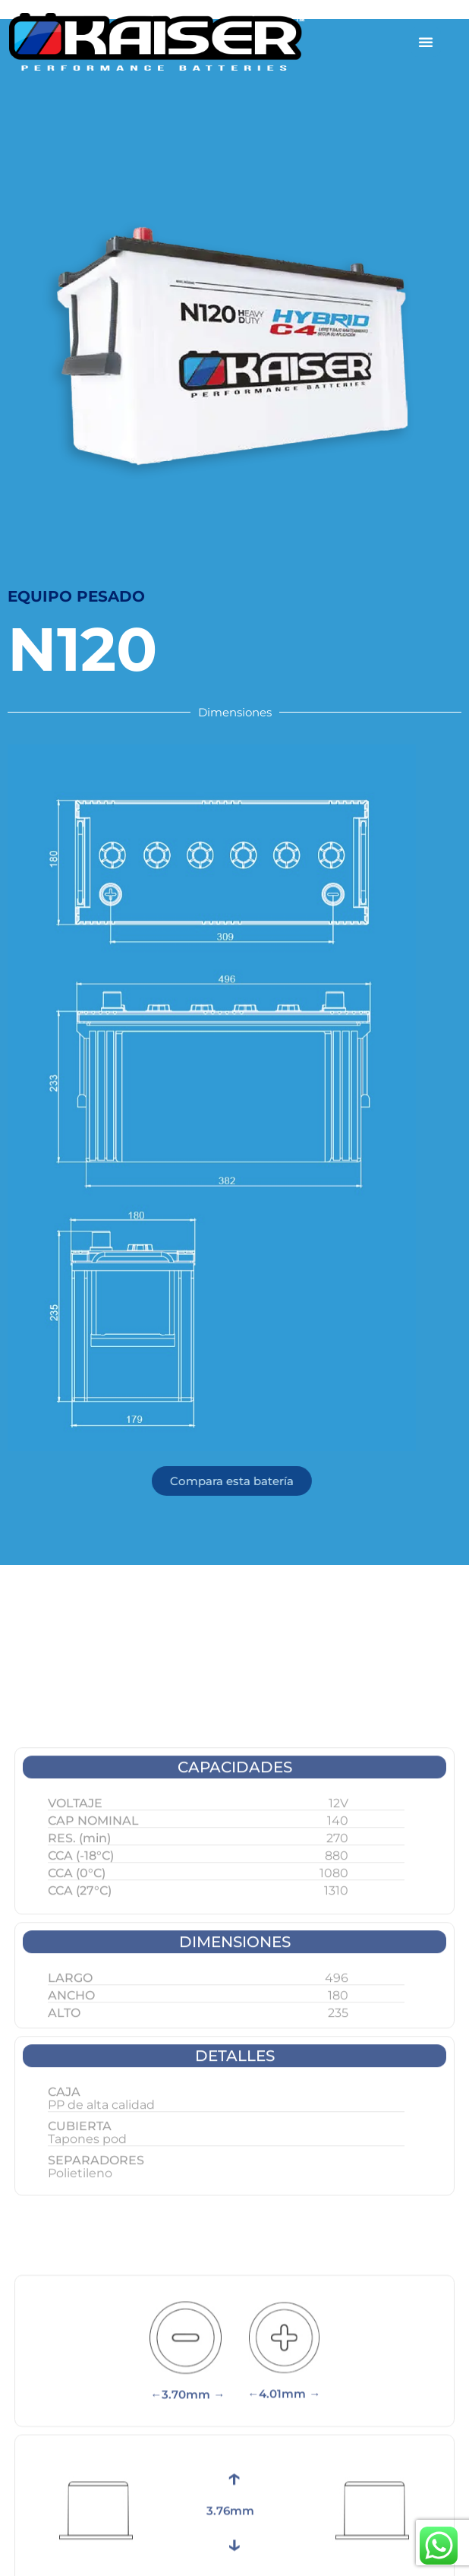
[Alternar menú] (426, 42)
